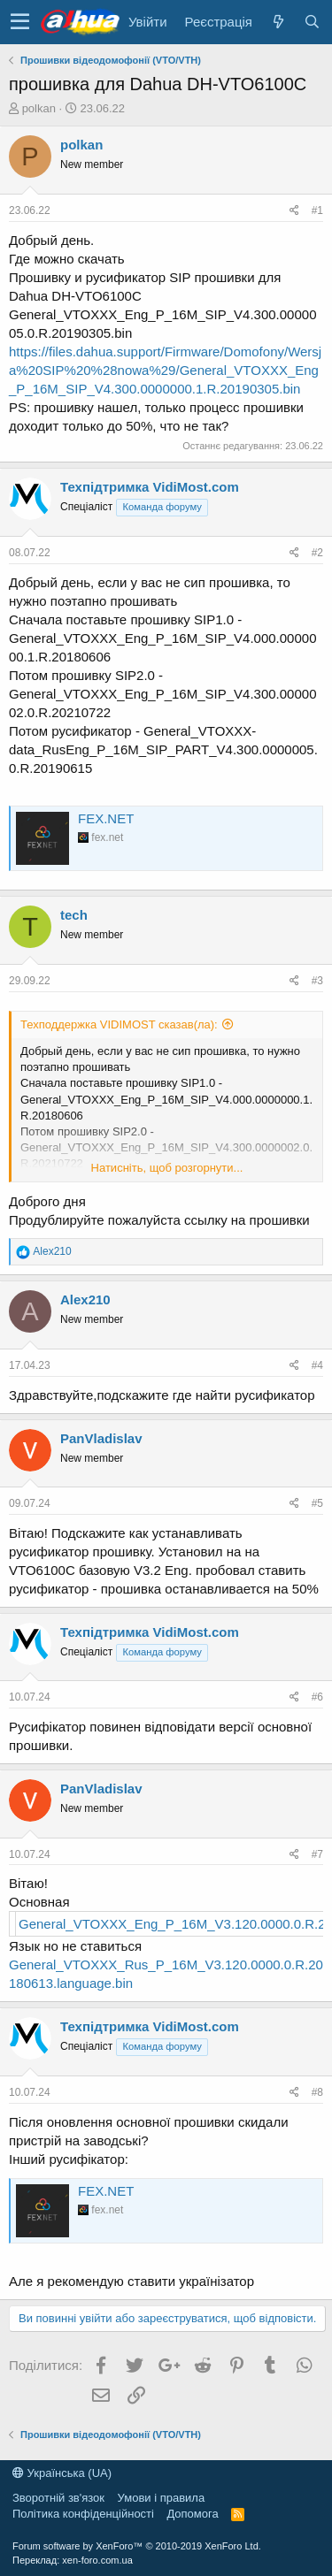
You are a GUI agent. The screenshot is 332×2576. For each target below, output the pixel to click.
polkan (39, 108)
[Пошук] (311, 21)
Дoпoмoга (192, 2513)
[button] (20, 22)
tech (74, 914)
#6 (317, 1697)
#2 (317, 553)
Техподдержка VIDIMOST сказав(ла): (119, 1024)
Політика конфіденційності (83, 2513)
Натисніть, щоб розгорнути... (167, 1167)
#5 (317, 1503)
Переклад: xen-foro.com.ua (72, 2560)
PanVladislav (101, 1438)
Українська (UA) (62, 2473)
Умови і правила (161, 2497)
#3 (317, 981)
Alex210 (85, 1299)
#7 (317, 1854)
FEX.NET (106, 818)
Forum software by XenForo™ (136, 2546)
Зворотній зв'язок (58, 2497)
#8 (317, 2092)
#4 (317, 1365)
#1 (317, 210)
